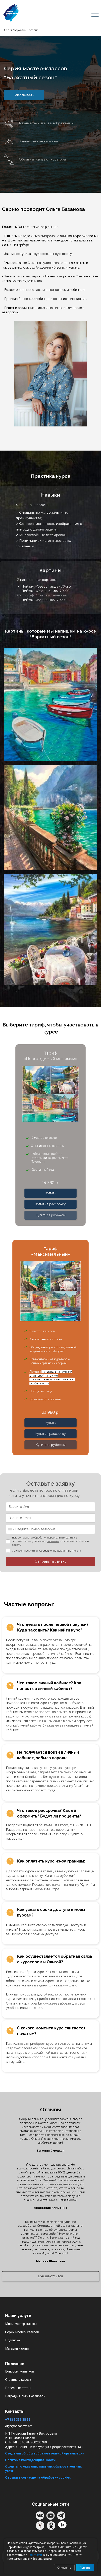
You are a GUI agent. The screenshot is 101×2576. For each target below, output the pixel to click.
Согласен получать (23, 1550)
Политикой (35, 2555)
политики (53, 1541)
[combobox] (10, 1529)
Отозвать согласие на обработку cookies (38, 2477)
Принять (85, 2567)
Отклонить (64, 2567)
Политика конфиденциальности (30, 2460)
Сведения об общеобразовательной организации (44, 2453)
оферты (16, 1544)
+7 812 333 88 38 (17, 2420)
